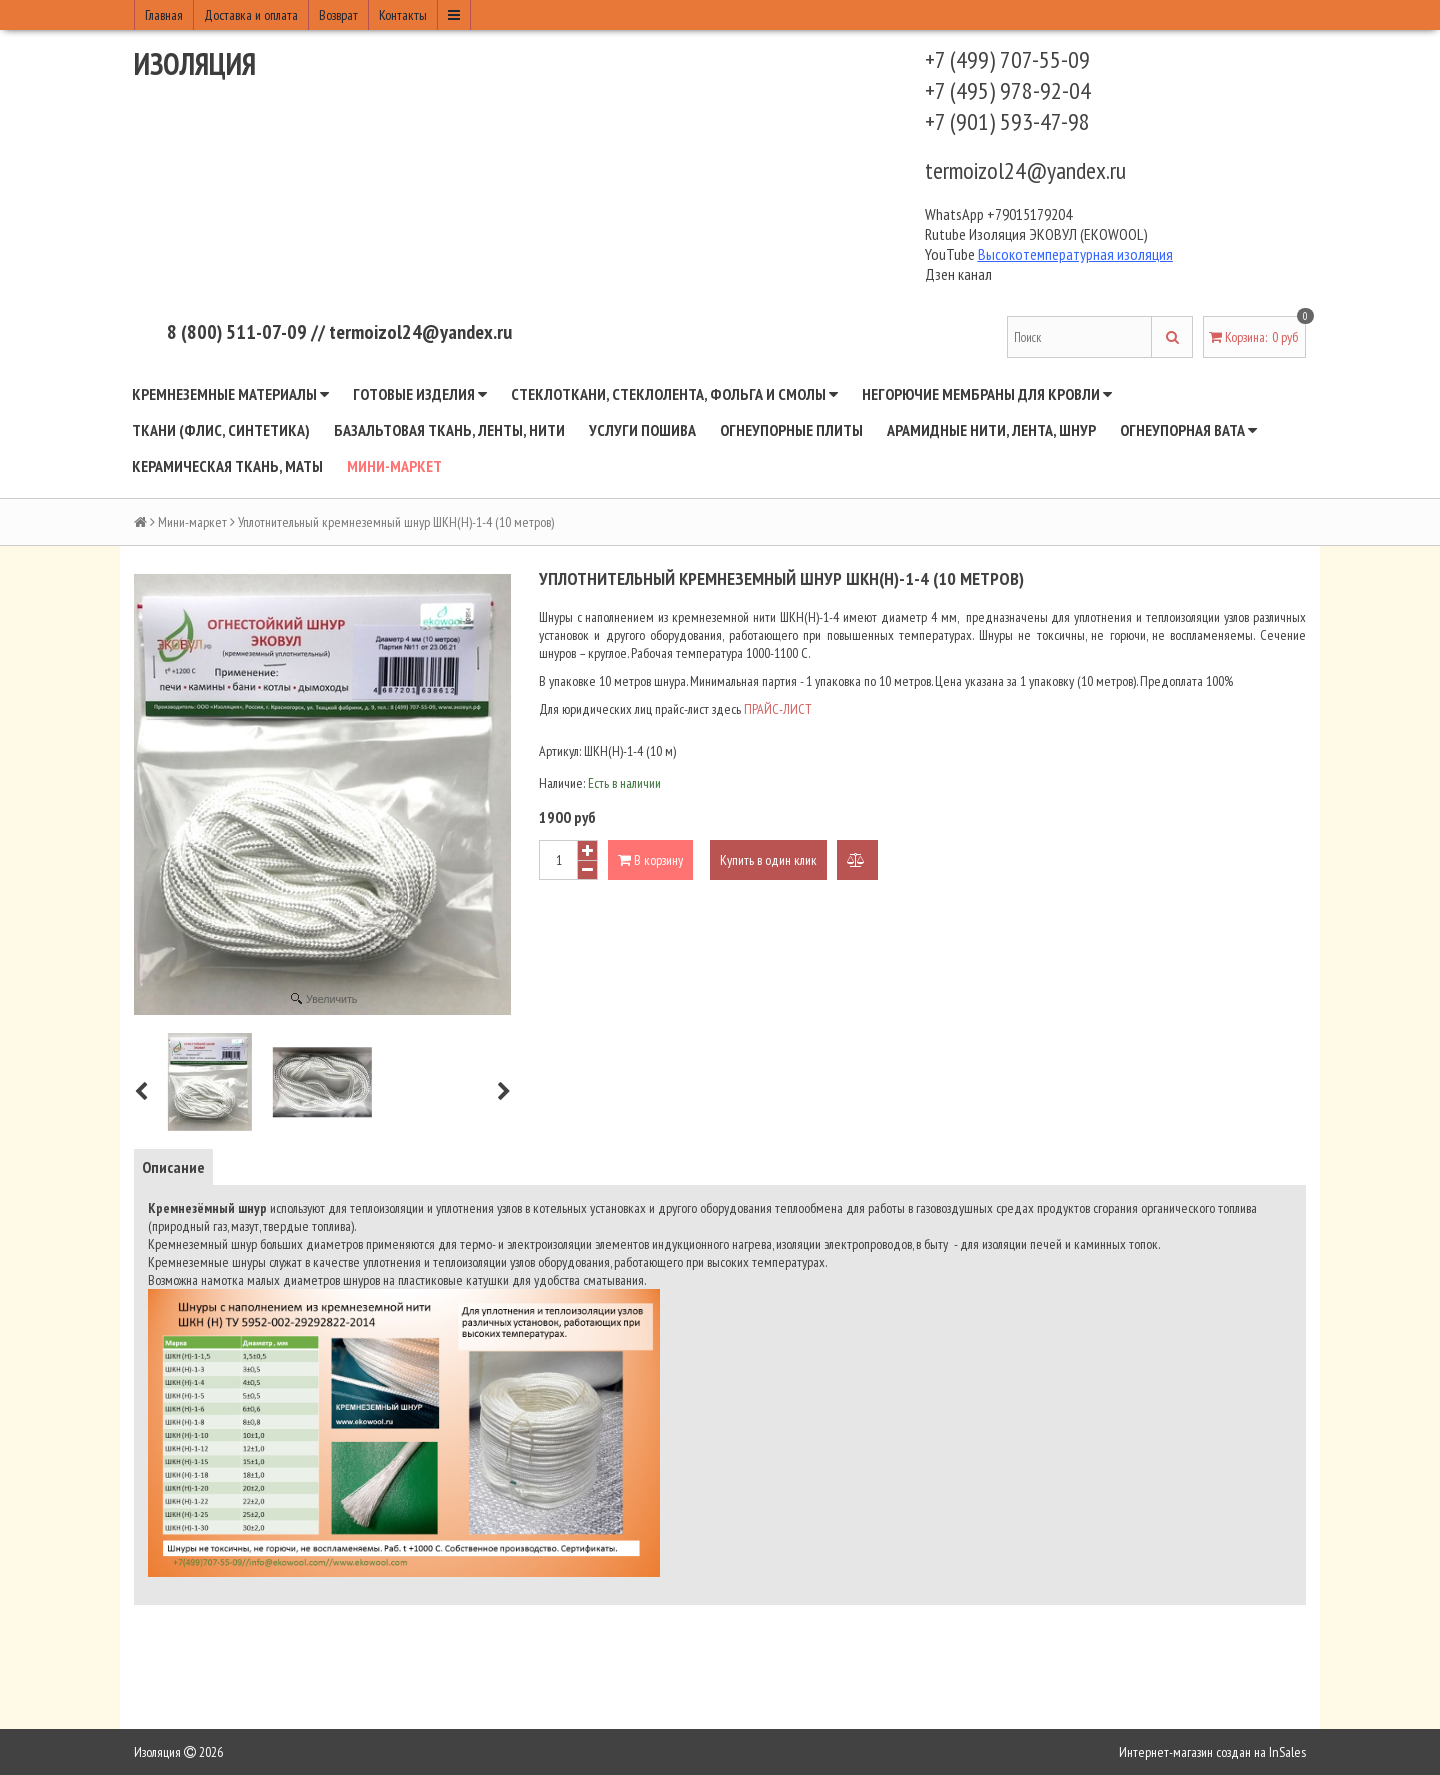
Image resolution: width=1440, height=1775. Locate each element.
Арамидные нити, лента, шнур (991, 430)
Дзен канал (960, 274)
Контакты (403, 15)
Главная (164, 15)
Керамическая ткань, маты (227, 466)
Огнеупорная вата (1188, 430)
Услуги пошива (642, 430)
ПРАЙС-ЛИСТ (778, 709)
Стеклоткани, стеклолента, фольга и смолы (674, 394)
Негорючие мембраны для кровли (987, 394)
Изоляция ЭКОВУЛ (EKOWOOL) (1058, 234)
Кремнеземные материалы (230, 394)
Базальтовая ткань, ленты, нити (449, 430)
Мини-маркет (394, 466)
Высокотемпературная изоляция (1075, 254)
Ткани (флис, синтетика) (221, 430)
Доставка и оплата (251, 15)
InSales (1287, 1752)
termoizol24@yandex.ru (1025, 170)
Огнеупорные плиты (791, 430)
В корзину (650, 860)
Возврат (338, 15)
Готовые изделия (420, 394)
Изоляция (195, 63)
